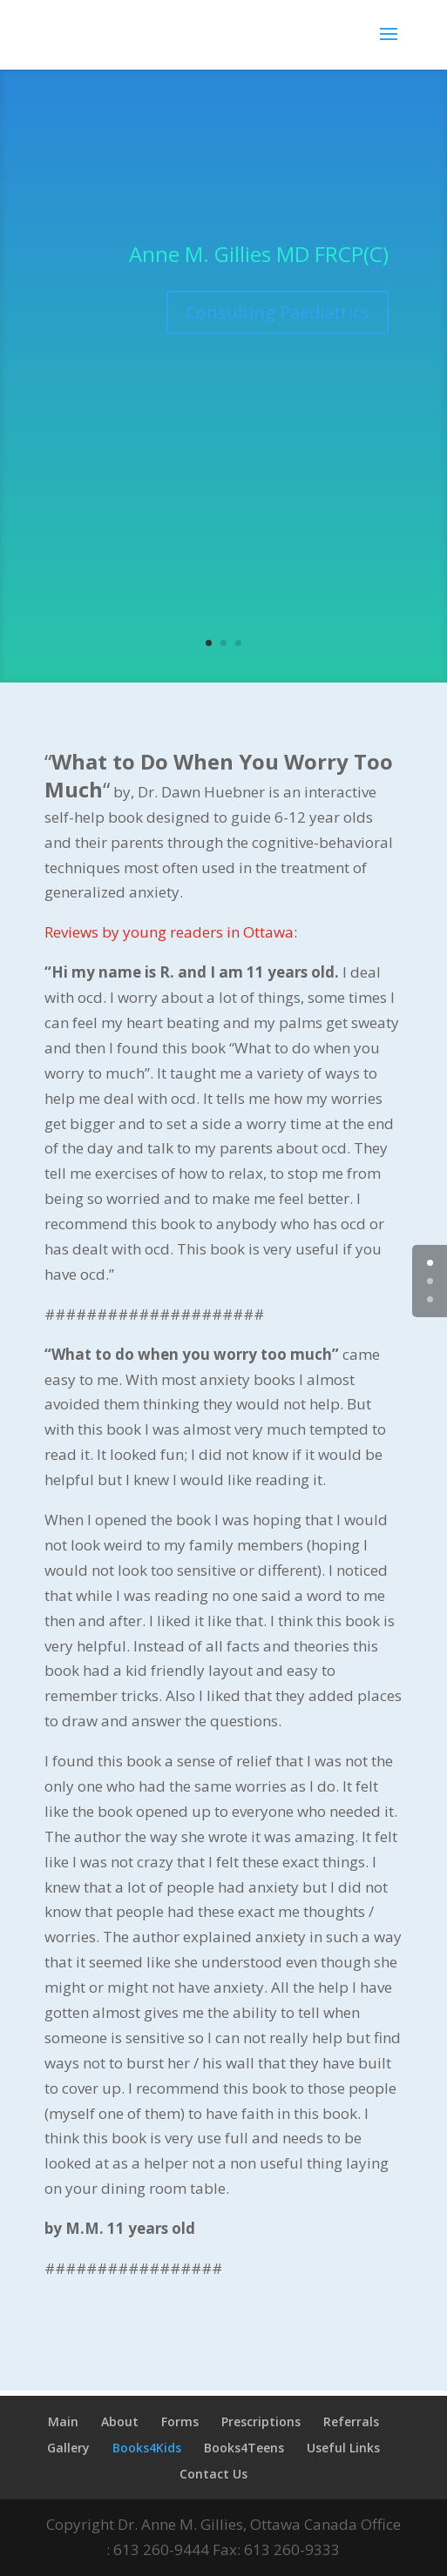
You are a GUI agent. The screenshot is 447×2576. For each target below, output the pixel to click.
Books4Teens (244, 2447)
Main (63, 2421)
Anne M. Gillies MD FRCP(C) (259, 253)
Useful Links (343, 2447)
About (120, 2421)
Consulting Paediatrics (277, 312)
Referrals (351, 2421)
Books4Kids (146, 2447)
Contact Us (213, 2473)
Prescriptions (261, 2421)
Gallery (68, 2447)
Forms (180, 2421)
